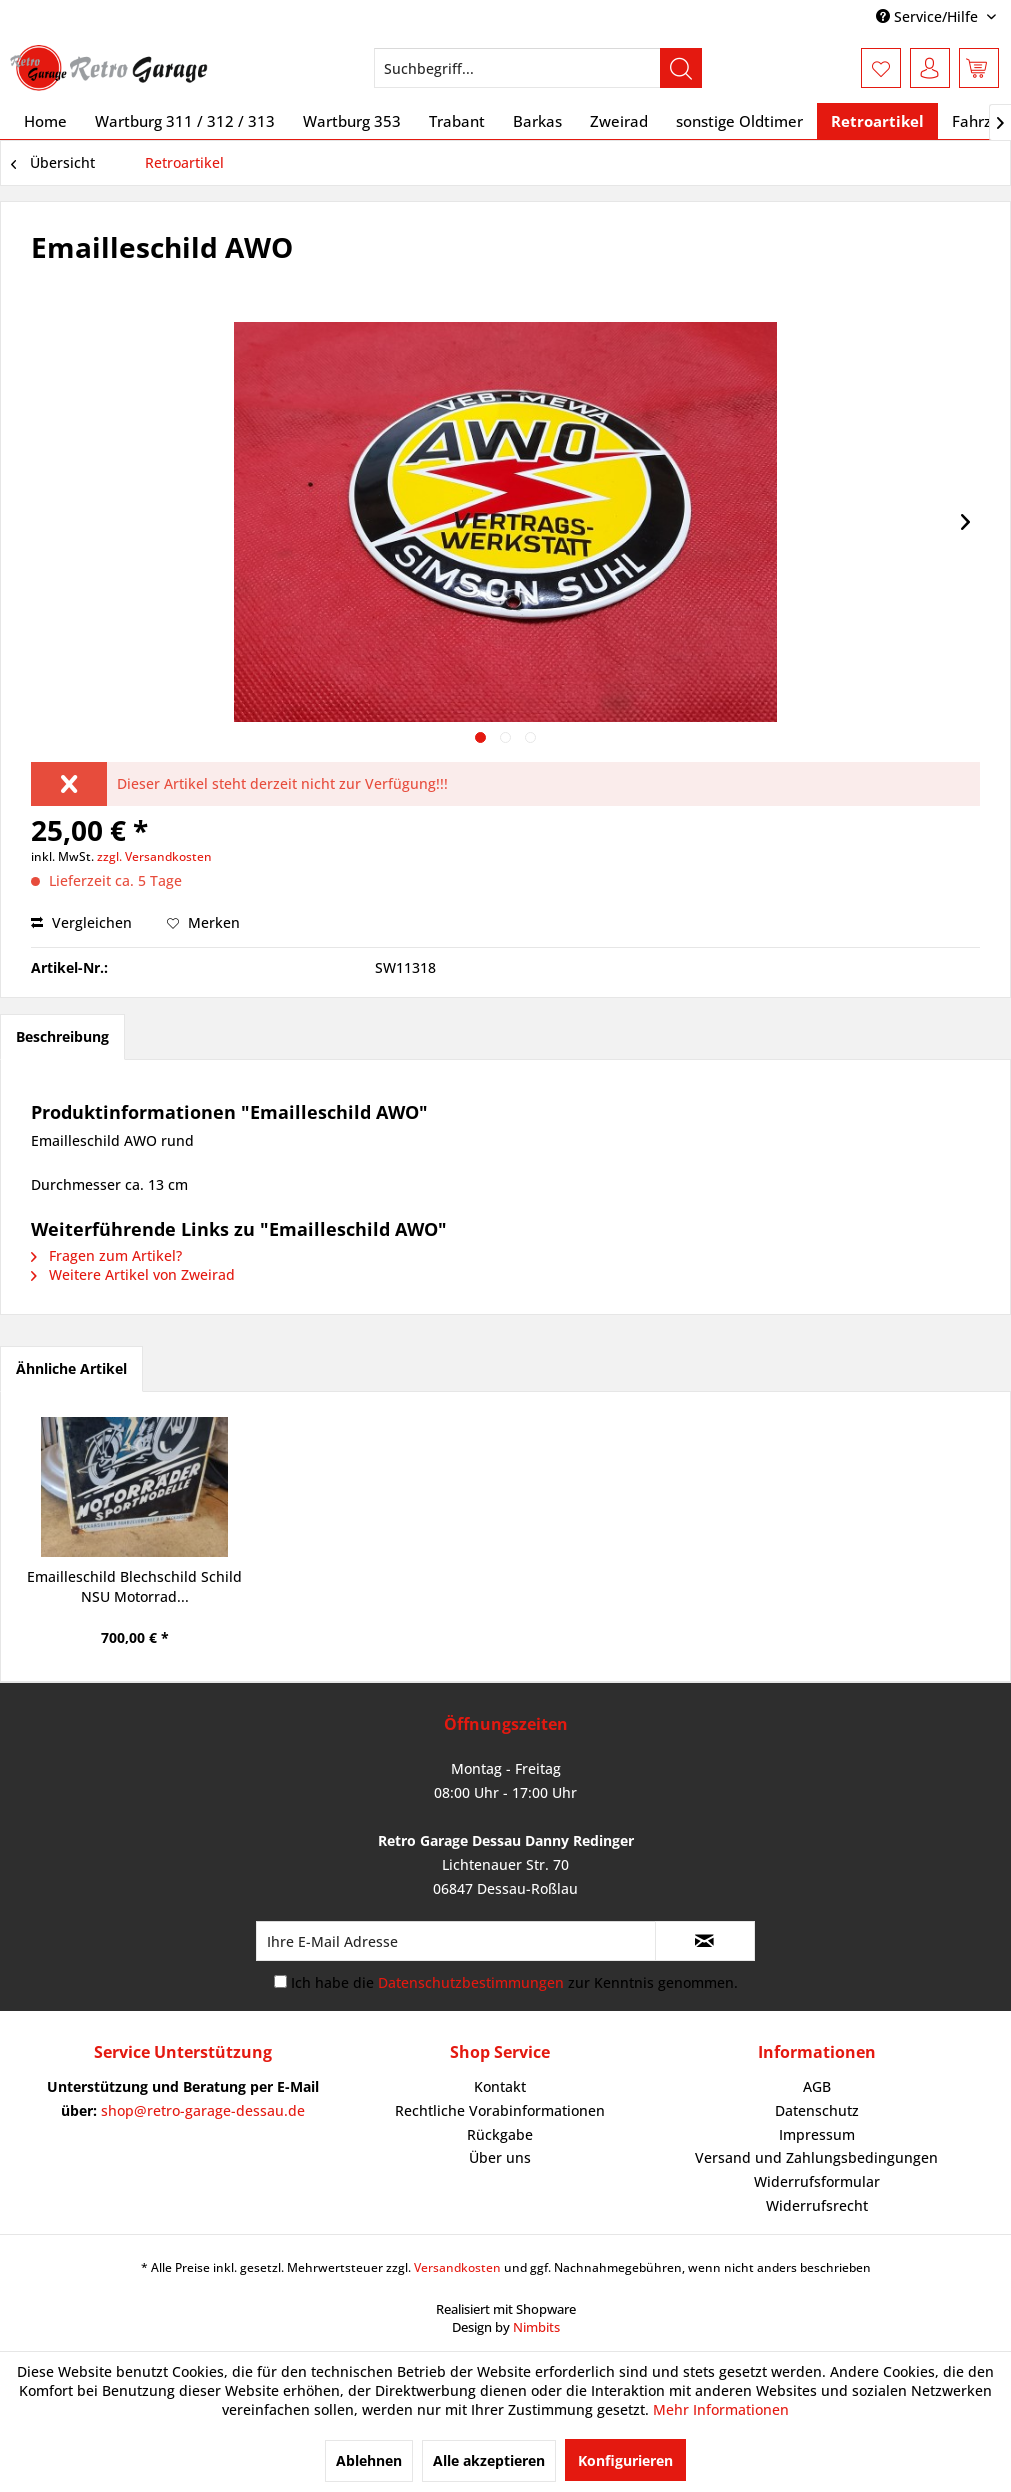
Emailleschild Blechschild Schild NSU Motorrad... (134, 1586)
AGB (817, 2086)
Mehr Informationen (721, 2409)
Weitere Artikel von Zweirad (133, 1274)
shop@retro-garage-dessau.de (203, 2110)
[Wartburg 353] (352, 121)
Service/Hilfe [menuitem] (929, 16)
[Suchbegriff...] (538, 68)
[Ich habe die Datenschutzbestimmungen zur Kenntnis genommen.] (280, 1981)
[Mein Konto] (930, 68)
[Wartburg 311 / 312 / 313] (185, 121)
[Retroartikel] (877, 121)
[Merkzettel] (881, 68)
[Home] (45, 121)
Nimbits (536, 2327)
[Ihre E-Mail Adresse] (456, 1941)
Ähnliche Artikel (71, 1368)
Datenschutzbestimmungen (471, 1982)
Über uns (500, 2157)
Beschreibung (62, 1036)
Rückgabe (500, 2134)
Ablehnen (369, 2460)
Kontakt (500, 2086)
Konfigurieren (625, 2460)
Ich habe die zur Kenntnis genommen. (514, 1982)
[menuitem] (538, 68)
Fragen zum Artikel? (106, 1255)
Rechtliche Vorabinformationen (500, 2110)
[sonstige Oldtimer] (739, 121)
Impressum (817, 2134)
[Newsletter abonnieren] (705, 1941)
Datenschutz (817, 2110)
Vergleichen (81, 922)
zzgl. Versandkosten (154, 856)
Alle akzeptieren (489, 2460)
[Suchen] (681, 68)
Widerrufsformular (817, 2181)
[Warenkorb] (979, 68)
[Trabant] (457, 121)
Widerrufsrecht (817, 2205)
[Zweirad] (619, 121)
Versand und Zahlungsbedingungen (816, 2157)
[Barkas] (537, 121)
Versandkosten (457, 2267)
